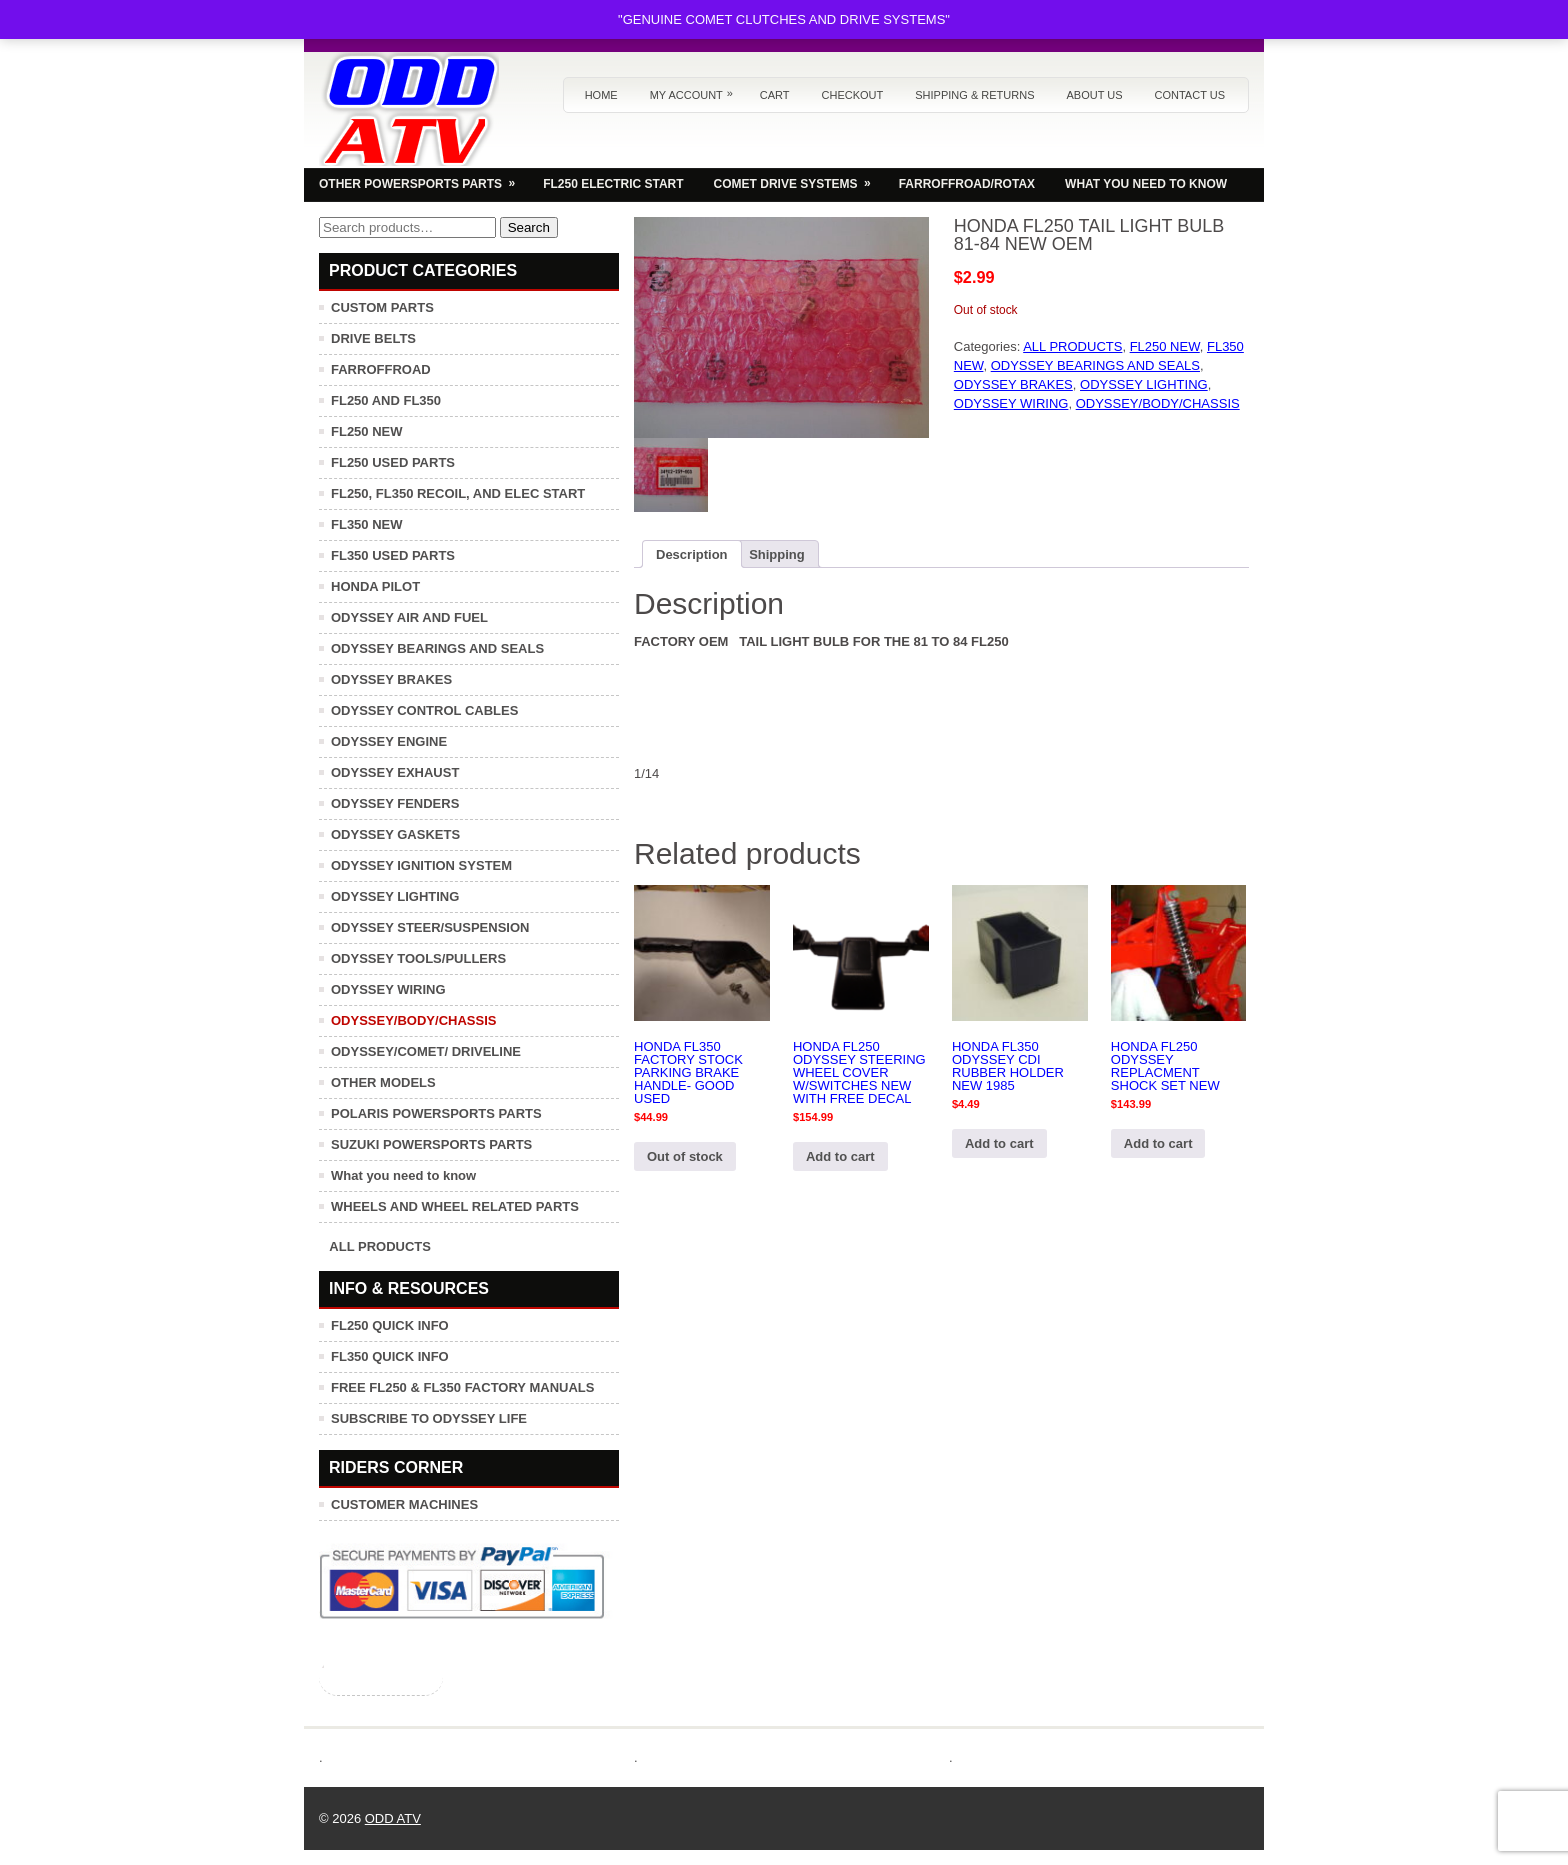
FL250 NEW (1165, 346)
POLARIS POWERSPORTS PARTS (436, 1113)
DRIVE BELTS (373, 338)
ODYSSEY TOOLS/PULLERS (418, 958)
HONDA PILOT (375, 586)
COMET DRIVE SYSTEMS (799, 178)
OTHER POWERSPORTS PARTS (423, 178)
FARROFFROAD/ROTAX (967, 184)
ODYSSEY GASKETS (395, 834)
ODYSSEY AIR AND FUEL (409, 617)
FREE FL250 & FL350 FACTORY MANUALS (462, 1387)
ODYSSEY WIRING (1011, 403)
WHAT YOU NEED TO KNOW (1146, 184)
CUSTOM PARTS (382, 307)
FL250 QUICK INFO (390, 1325)
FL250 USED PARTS (393, 462)
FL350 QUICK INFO (390, 1356)
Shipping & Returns (974, 95)
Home (601, 95)
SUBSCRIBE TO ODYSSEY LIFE (429, 1418)
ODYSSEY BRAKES (1013, 384)
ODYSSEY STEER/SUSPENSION (430, 927)
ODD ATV (393, 1818)
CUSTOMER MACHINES (404, 1504)
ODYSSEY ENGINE (389, 741)
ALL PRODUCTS (1072, 346)
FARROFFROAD (381, 369)
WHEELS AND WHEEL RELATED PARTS (455, 1206)
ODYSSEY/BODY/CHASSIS (1158, 403)
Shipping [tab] (777, 554)
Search (529, 227)
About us (1094, 95)
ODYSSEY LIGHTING (1144, 384)
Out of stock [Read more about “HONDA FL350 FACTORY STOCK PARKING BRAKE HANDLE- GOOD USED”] (685, 1156)
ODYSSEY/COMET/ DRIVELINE (426, 1051)
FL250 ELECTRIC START (613, 184)
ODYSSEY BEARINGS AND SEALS (1095, 365)
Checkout (853, 95)
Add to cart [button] (840, 1156)
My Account (696, 89)
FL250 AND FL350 (386, 400)
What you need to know (403, 1175)
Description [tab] (692, 554)
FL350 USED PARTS (393, 555)
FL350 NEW (367, 524)
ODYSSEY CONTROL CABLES (424, 710)
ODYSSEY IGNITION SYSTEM (421, 865)
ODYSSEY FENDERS (395, 803)
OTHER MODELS (383, 1082)
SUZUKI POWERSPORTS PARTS (431, 1144)
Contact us (1190, 95)
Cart (775, 95)
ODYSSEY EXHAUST (395, 772)
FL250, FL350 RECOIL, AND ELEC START (458, 493)
